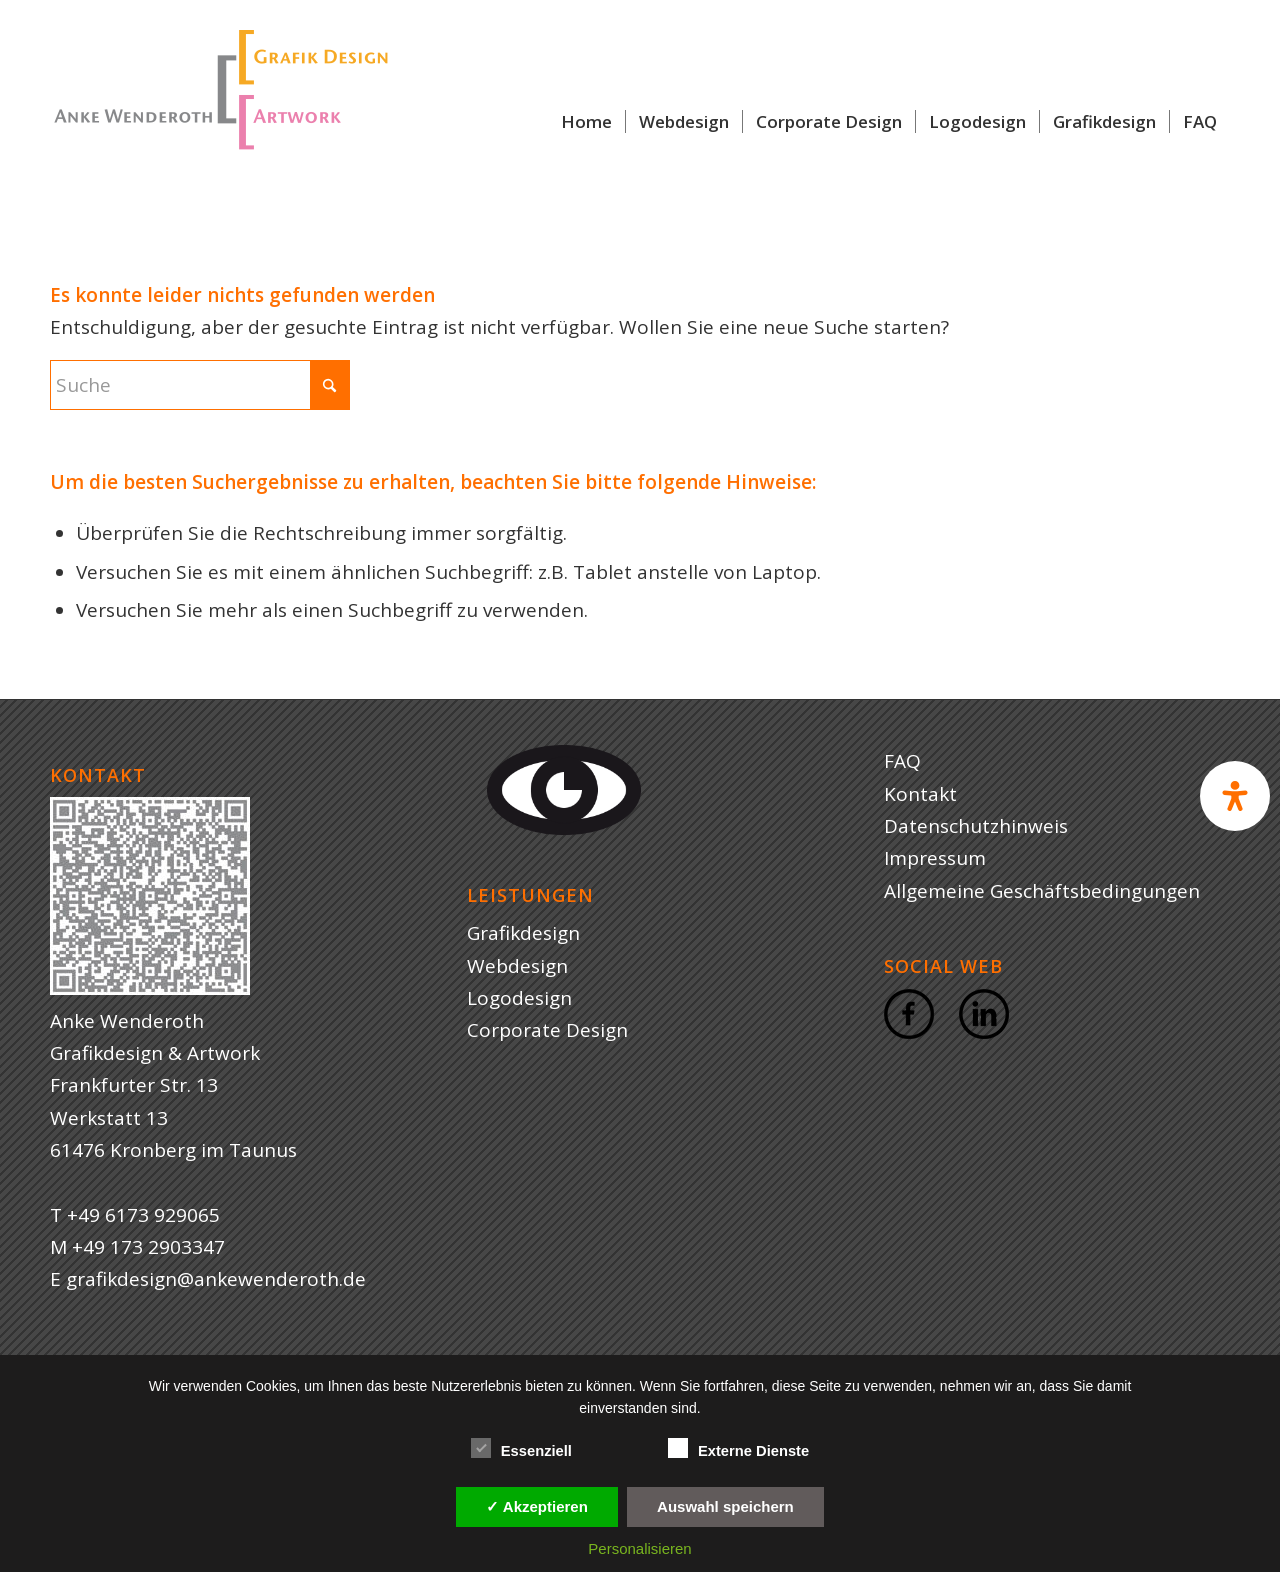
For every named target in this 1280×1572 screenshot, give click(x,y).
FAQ (902, 761)
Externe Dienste (738, 1448)
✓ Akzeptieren (537, 1506)
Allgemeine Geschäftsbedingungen (1042, 891)
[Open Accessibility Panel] (1235, 796)
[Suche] (200, 385)
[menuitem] (586, 121)
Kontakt (920, 794)
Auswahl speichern (725, 1506)
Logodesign (519, 998)
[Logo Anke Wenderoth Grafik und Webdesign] (220, 121)
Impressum (935, 858)
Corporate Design (547, 1030)
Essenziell (521, 1448)
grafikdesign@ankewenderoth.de (216, 1279)
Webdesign (517, 966)
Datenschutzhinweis (976, 826)
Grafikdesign (523, 933)
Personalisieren (639, 1548)
